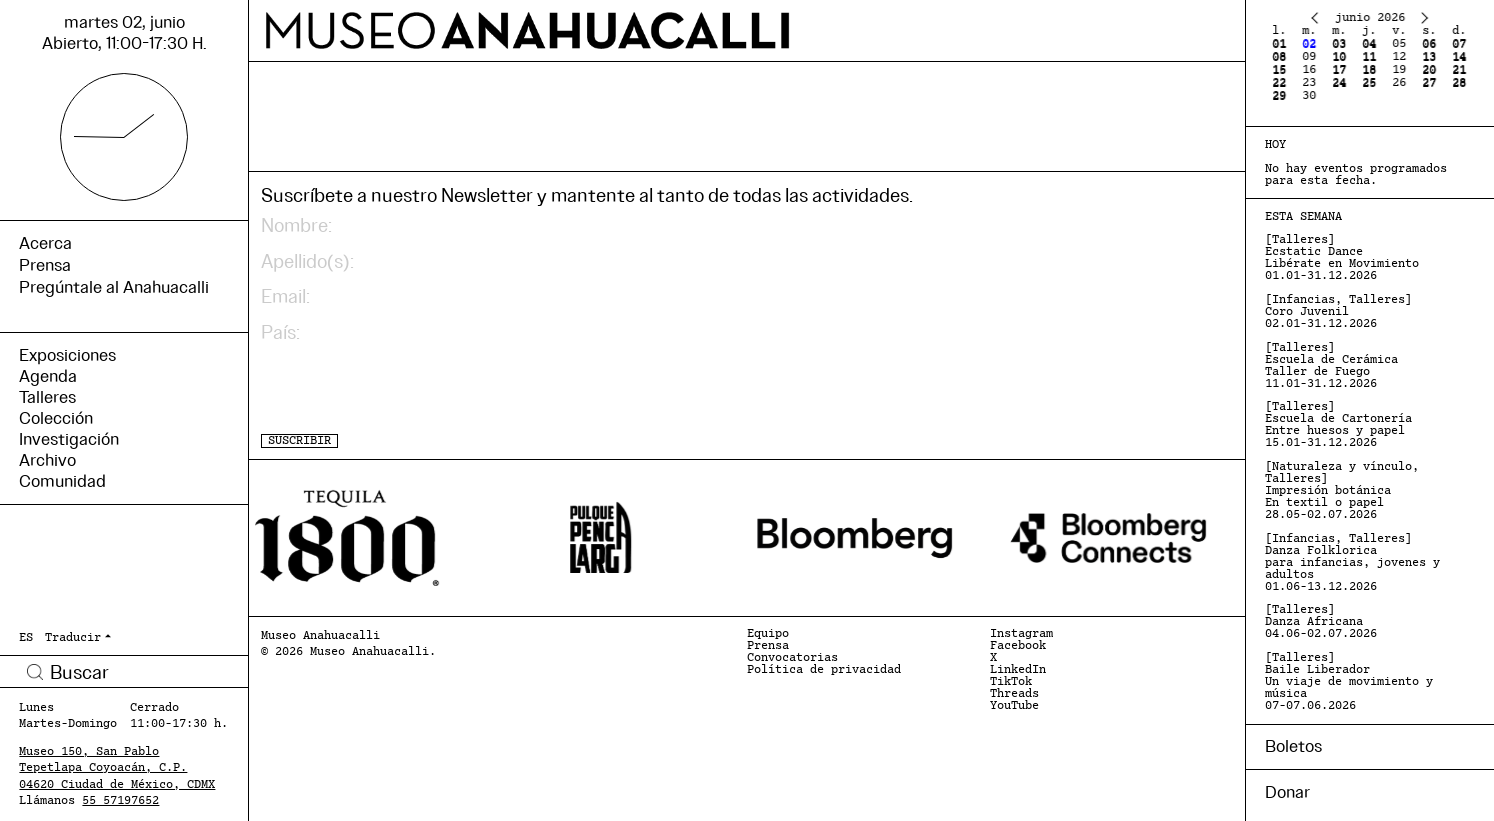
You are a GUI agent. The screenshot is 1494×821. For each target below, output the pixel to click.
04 (1369, 44)
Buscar (34, 671)
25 (1369, 83)
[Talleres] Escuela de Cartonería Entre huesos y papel (1338, 425)
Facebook (1018, 646)
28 (1459, 83)
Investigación (69, 439)
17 (1339, 70)
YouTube (1014, 706)
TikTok (1011, 682)
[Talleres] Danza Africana (1321, 622)
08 (1279, 57)
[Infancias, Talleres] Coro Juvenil (1338, 312)
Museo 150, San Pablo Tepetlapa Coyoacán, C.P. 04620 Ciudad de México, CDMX (117, 768)
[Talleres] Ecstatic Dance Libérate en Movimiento (1342, 258)
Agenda (48, 376)
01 (1279, 44)
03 (1339, 44)
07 (1459, 44)
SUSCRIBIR (299, 441)
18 (1369, 70)
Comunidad (62, 481)
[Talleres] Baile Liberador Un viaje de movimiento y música (1349, 682)
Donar (1287, 792)
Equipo (768, 634)
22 (1279, 83)
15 (1279, 70)
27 (1429, 83)
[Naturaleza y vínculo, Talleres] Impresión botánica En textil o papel (1342, 491)
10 (1339, 57)
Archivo (47, 460)
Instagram (1021, 634)
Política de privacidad (824, 670)
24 (1339, 83)
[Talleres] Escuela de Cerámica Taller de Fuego (1331, 366)
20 (1429, 70)
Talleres (47, 397)
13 (1429, 57)
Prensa (768, 646)
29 (1279, 96)
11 (1369, 57)
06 (1429, 44)
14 (1459, 57)
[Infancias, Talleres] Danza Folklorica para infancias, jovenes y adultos (1352, 563)
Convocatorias (792, 658)
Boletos (1293, 746)
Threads (1014, 694)
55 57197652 (120, 801)
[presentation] (413, 389)
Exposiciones (67, 355)
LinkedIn (1018, 670)
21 (1459, 70)
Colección (56, 418)
